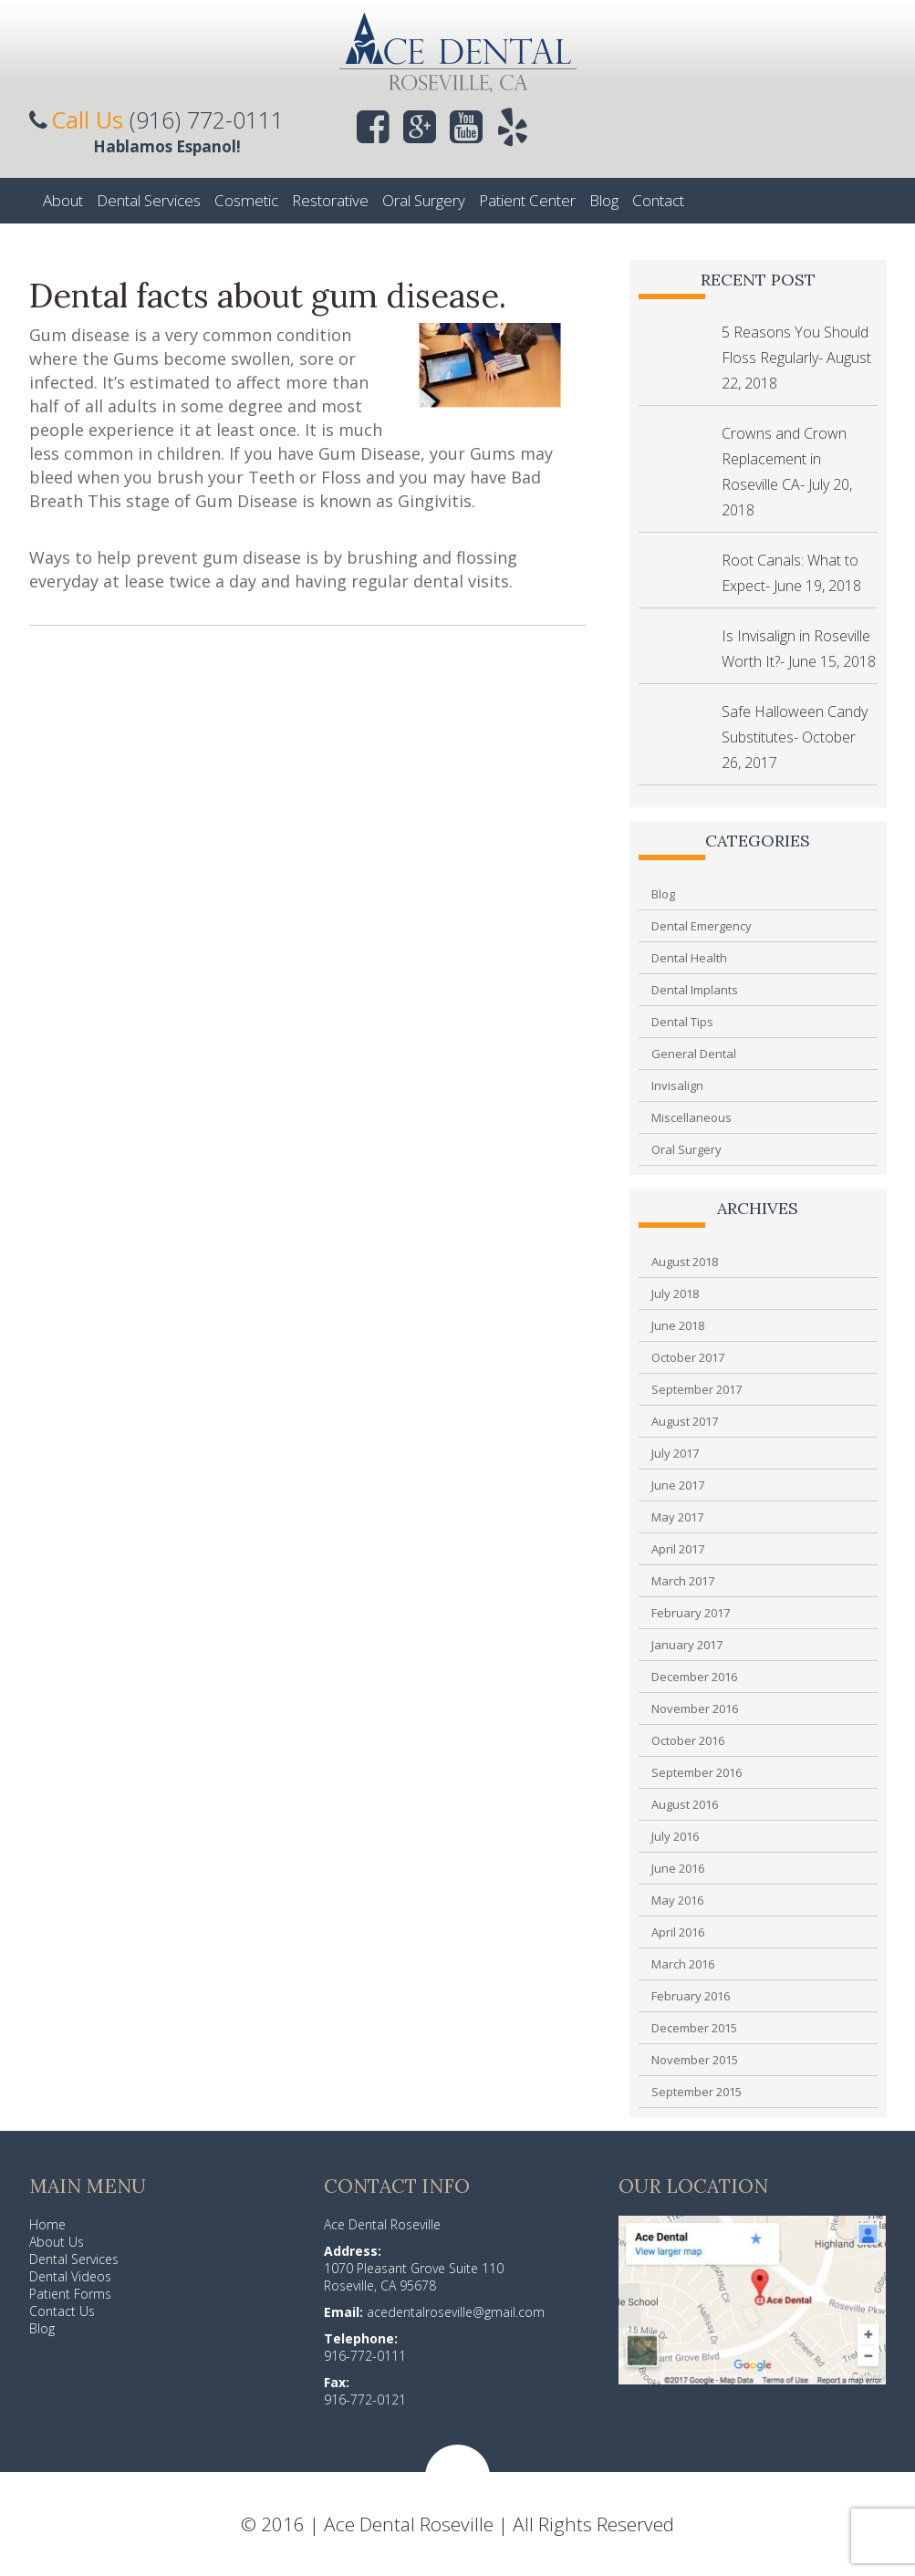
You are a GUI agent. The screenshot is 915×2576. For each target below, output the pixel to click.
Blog (604, 200)
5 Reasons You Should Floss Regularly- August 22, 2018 (796, 357)
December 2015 (694, 2028)
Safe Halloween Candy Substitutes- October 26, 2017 (795, 737)
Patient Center (527, 200)
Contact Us (62, 2311)
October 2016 (687, 1740)
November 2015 (694, 2059)
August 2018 (684, 1261)
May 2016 (677, 1900)
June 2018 (677, 1325)
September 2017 (696, 1389)
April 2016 (677, 1932)
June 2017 (677, 1485)
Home (47, 2224)
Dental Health (689, 958)
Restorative (330, 200)
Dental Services (149, 200)
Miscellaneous (691, 1117)
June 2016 (677, 1868)
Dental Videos (70, 2276)
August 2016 (684, 1804)
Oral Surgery (423, 200)
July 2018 (675, 1293)
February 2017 (690, 1613)
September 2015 (696, 2091)
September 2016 (696, 1772)
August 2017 (684, 1421)
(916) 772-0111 (207, 119)
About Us (56, 2241)
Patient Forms (70, 2293)
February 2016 (690, 1996)
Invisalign (677, 1085)
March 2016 (682, 1964)
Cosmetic (246, 200)
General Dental (693, 1053)
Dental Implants (694, 990)
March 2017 (682, 1581)
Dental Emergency (701, 926)
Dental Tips (682, 1021)
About (63, 200)
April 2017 (677, 1549)
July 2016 (675, 1836)
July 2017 (675, 1453)
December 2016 (694, 1676)
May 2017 (677, 1517)
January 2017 (687, 1644)
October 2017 (687, 1357)
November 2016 (694, 1708)
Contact (658, 200)
